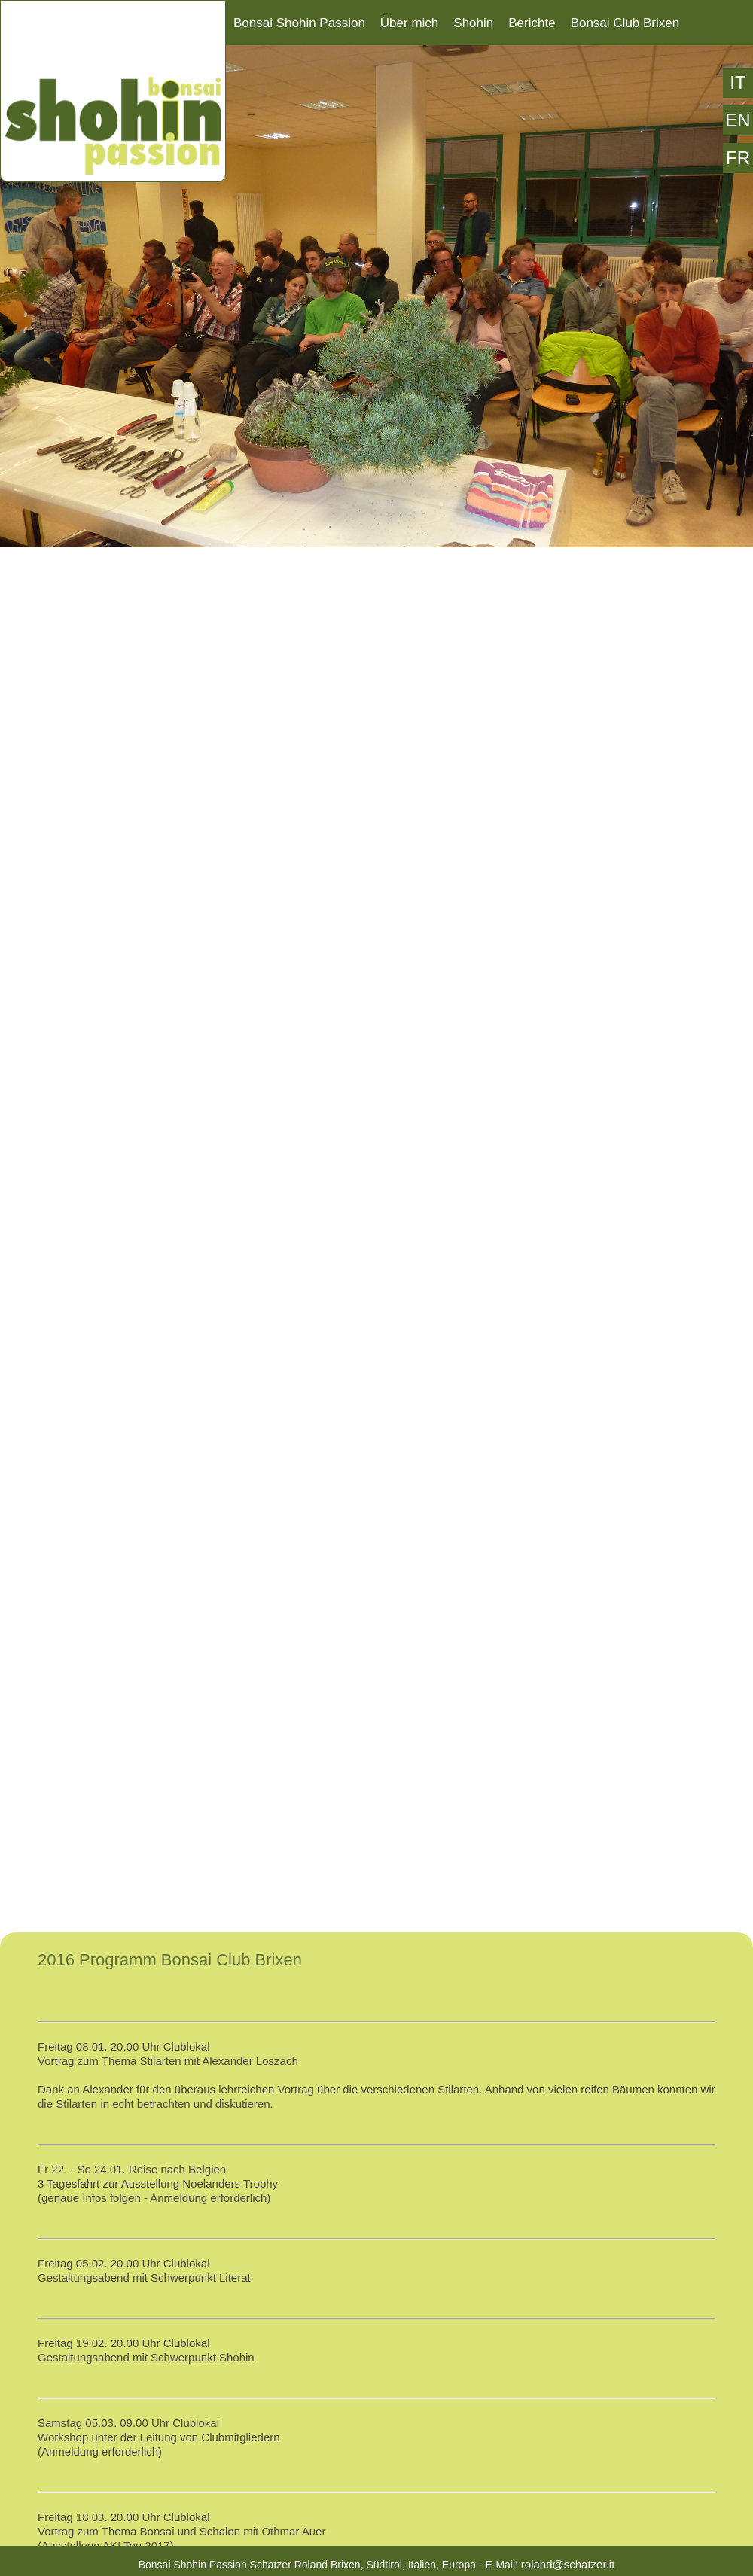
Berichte (531, 23)
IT (737, 82)
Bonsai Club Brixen (625, 23)
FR (738, 158)
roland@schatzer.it (567, 2564)
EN (737, 120)
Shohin (473, 23)
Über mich (409, 23)
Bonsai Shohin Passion (299, 23)
